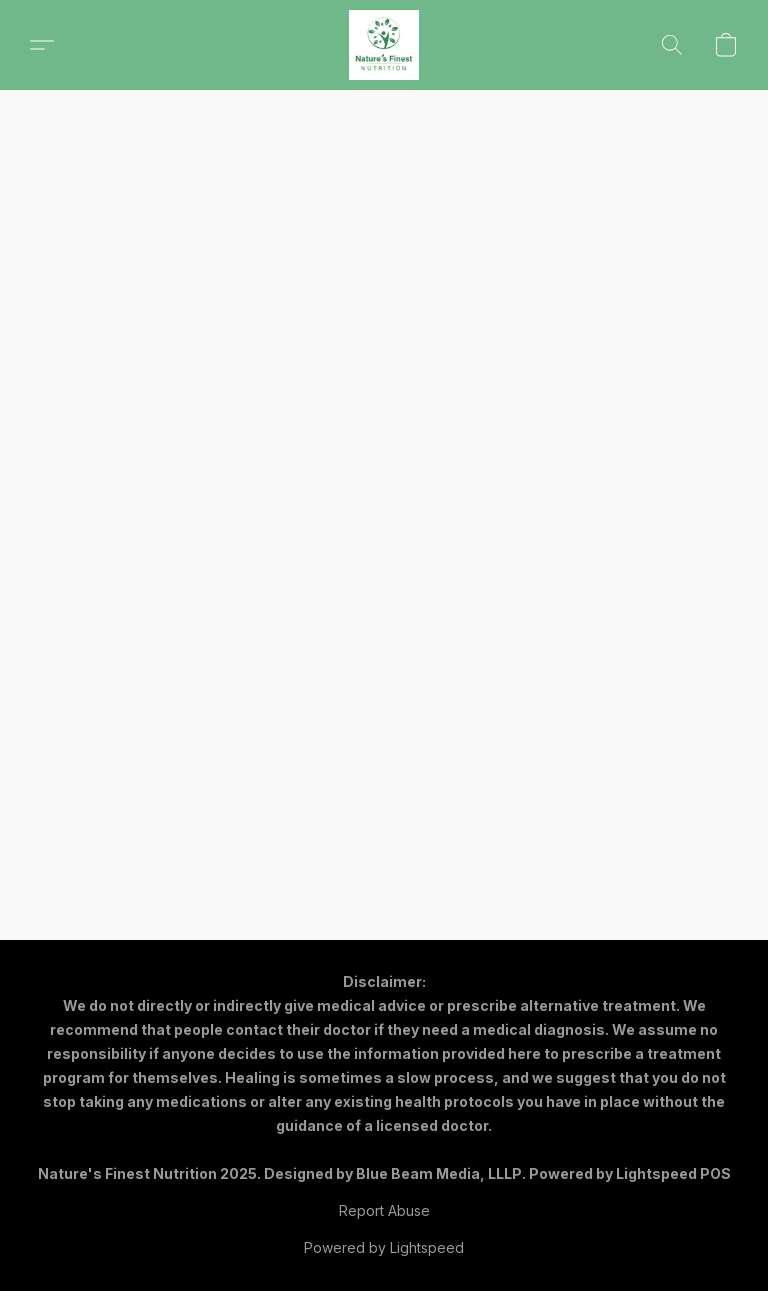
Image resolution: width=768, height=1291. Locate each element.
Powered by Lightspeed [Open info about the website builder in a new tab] (384, 1247)
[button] (384, 45)
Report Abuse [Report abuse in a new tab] (384, 1210)
